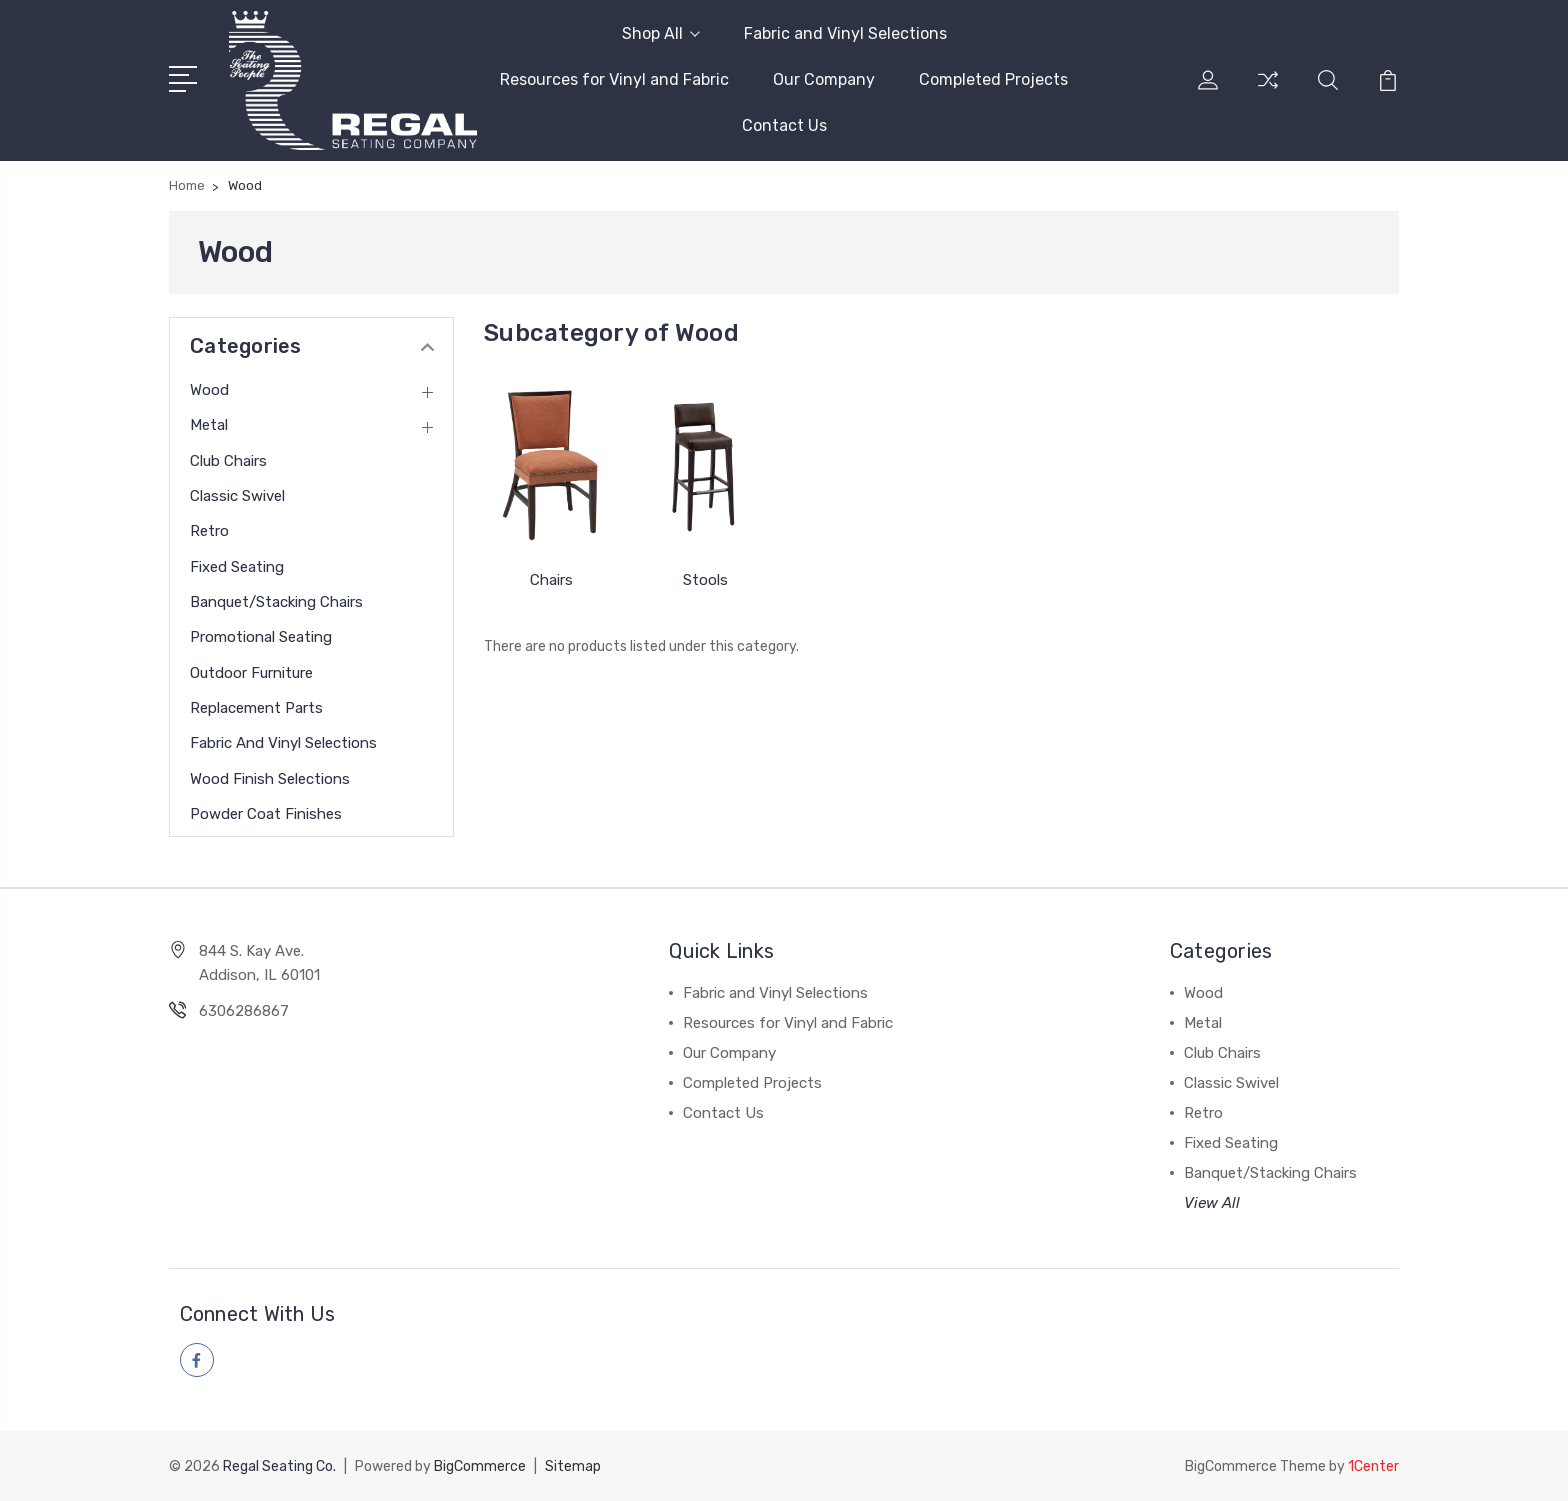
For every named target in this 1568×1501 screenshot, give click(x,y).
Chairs (551, 580)
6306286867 (244, 1011)
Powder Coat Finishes (266, 814)
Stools (705, 580)
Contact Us (784, 125)
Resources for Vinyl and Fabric (614, 79)
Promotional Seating (261, 637)
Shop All (661, 33)
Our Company (824, 79)
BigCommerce (480, 1466)
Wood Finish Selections (270, 779)
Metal (209, 425)
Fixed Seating (237, 567)
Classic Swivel (237, 496)
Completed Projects (993, 79)
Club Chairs (228, 461)
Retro (209, 531)
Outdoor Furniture (251, 673)
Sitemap (573, 1466)
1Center (1373, 1466)
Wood (209, 390)
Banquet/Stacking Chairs (276, 602)
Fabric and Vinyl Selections (845, 33)
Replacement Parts (256, 708)
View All (1212, 1203)
